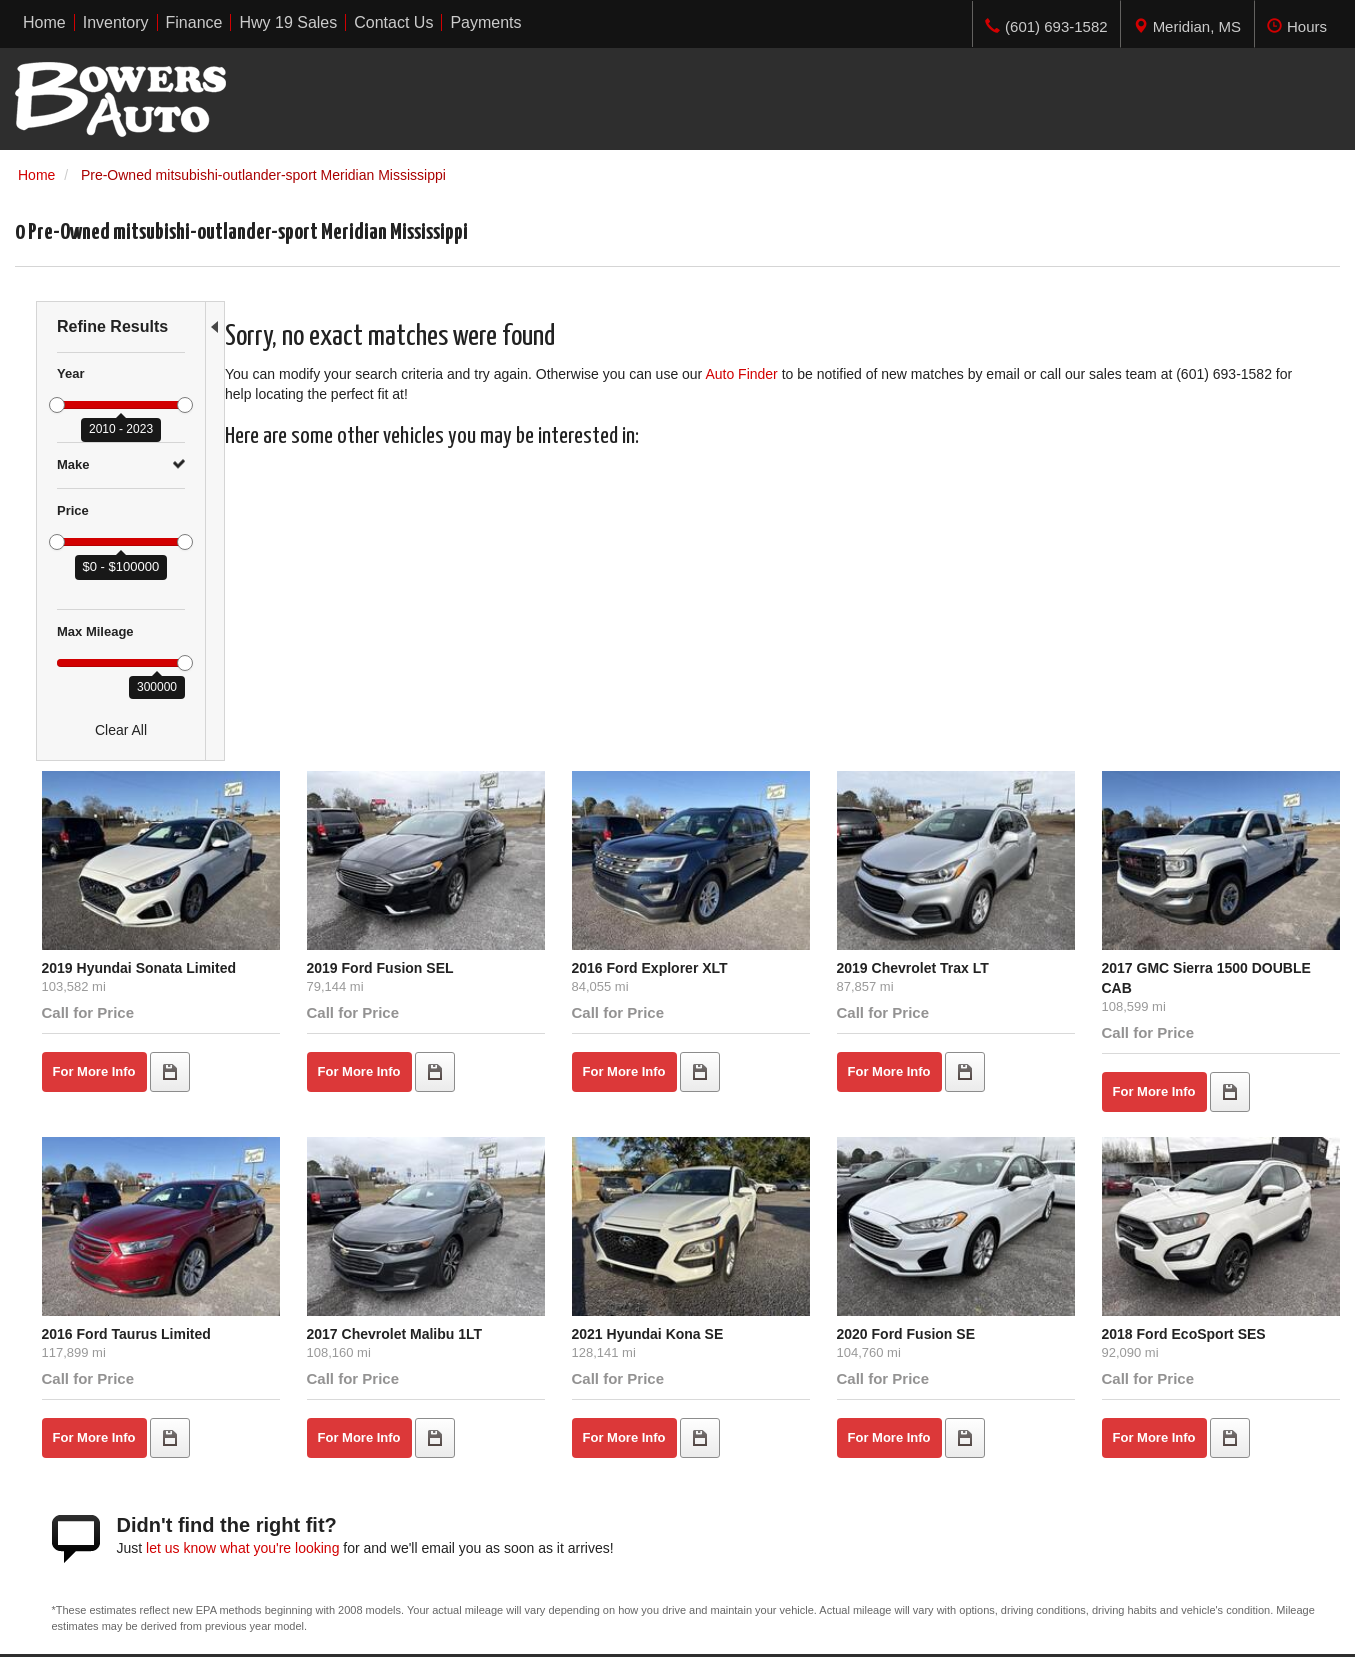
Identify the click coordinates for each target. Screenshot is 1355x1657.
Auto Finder (764, 374)
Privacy (245, 1626)
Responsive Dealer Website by (1045, 1633)
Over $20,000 (57, 1504)
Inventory (383, 1444)
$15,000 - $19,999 (72, 1484)
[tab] (1187, 24)
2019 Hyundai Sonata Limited (344, 659)
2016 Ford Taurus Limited (331, 997)
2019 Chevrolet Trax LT (992, 659)
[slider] (57, 405)
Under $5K (48, 1424)
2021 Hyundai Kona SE (769, 997)
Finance (379, 1464)
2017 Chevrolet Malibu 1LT (558, 997)
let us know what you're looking (448, 1210)
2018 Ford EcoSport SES (1221, 997)
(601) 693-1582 (1122, 1504)
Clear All (121, 730)
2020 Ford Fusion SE (985, 997)
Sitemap (300, 1626)
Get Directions (1075, 1484)
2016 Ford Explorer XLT (771, 659)
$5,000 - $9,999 (64, 1444)
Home (372, 1424)
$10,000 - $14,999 (72, 1464)
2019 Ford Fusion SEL (543, 659)
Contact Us (388, 1484)
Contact (192, 1626)
